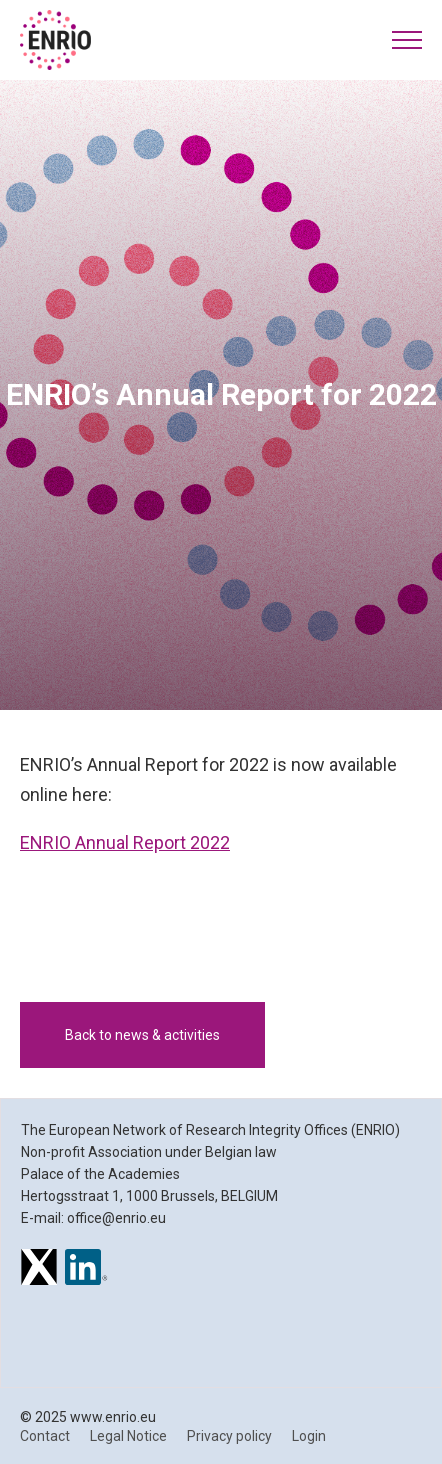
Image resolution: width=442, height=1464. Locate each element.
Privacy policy (229, 1436)
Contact (45, 1436)
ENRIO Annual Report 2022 (125, 842)
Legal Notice (128, 1436)
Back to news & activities (142, 1035)
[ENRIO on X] (39, 1270)
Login (309, 1436)
